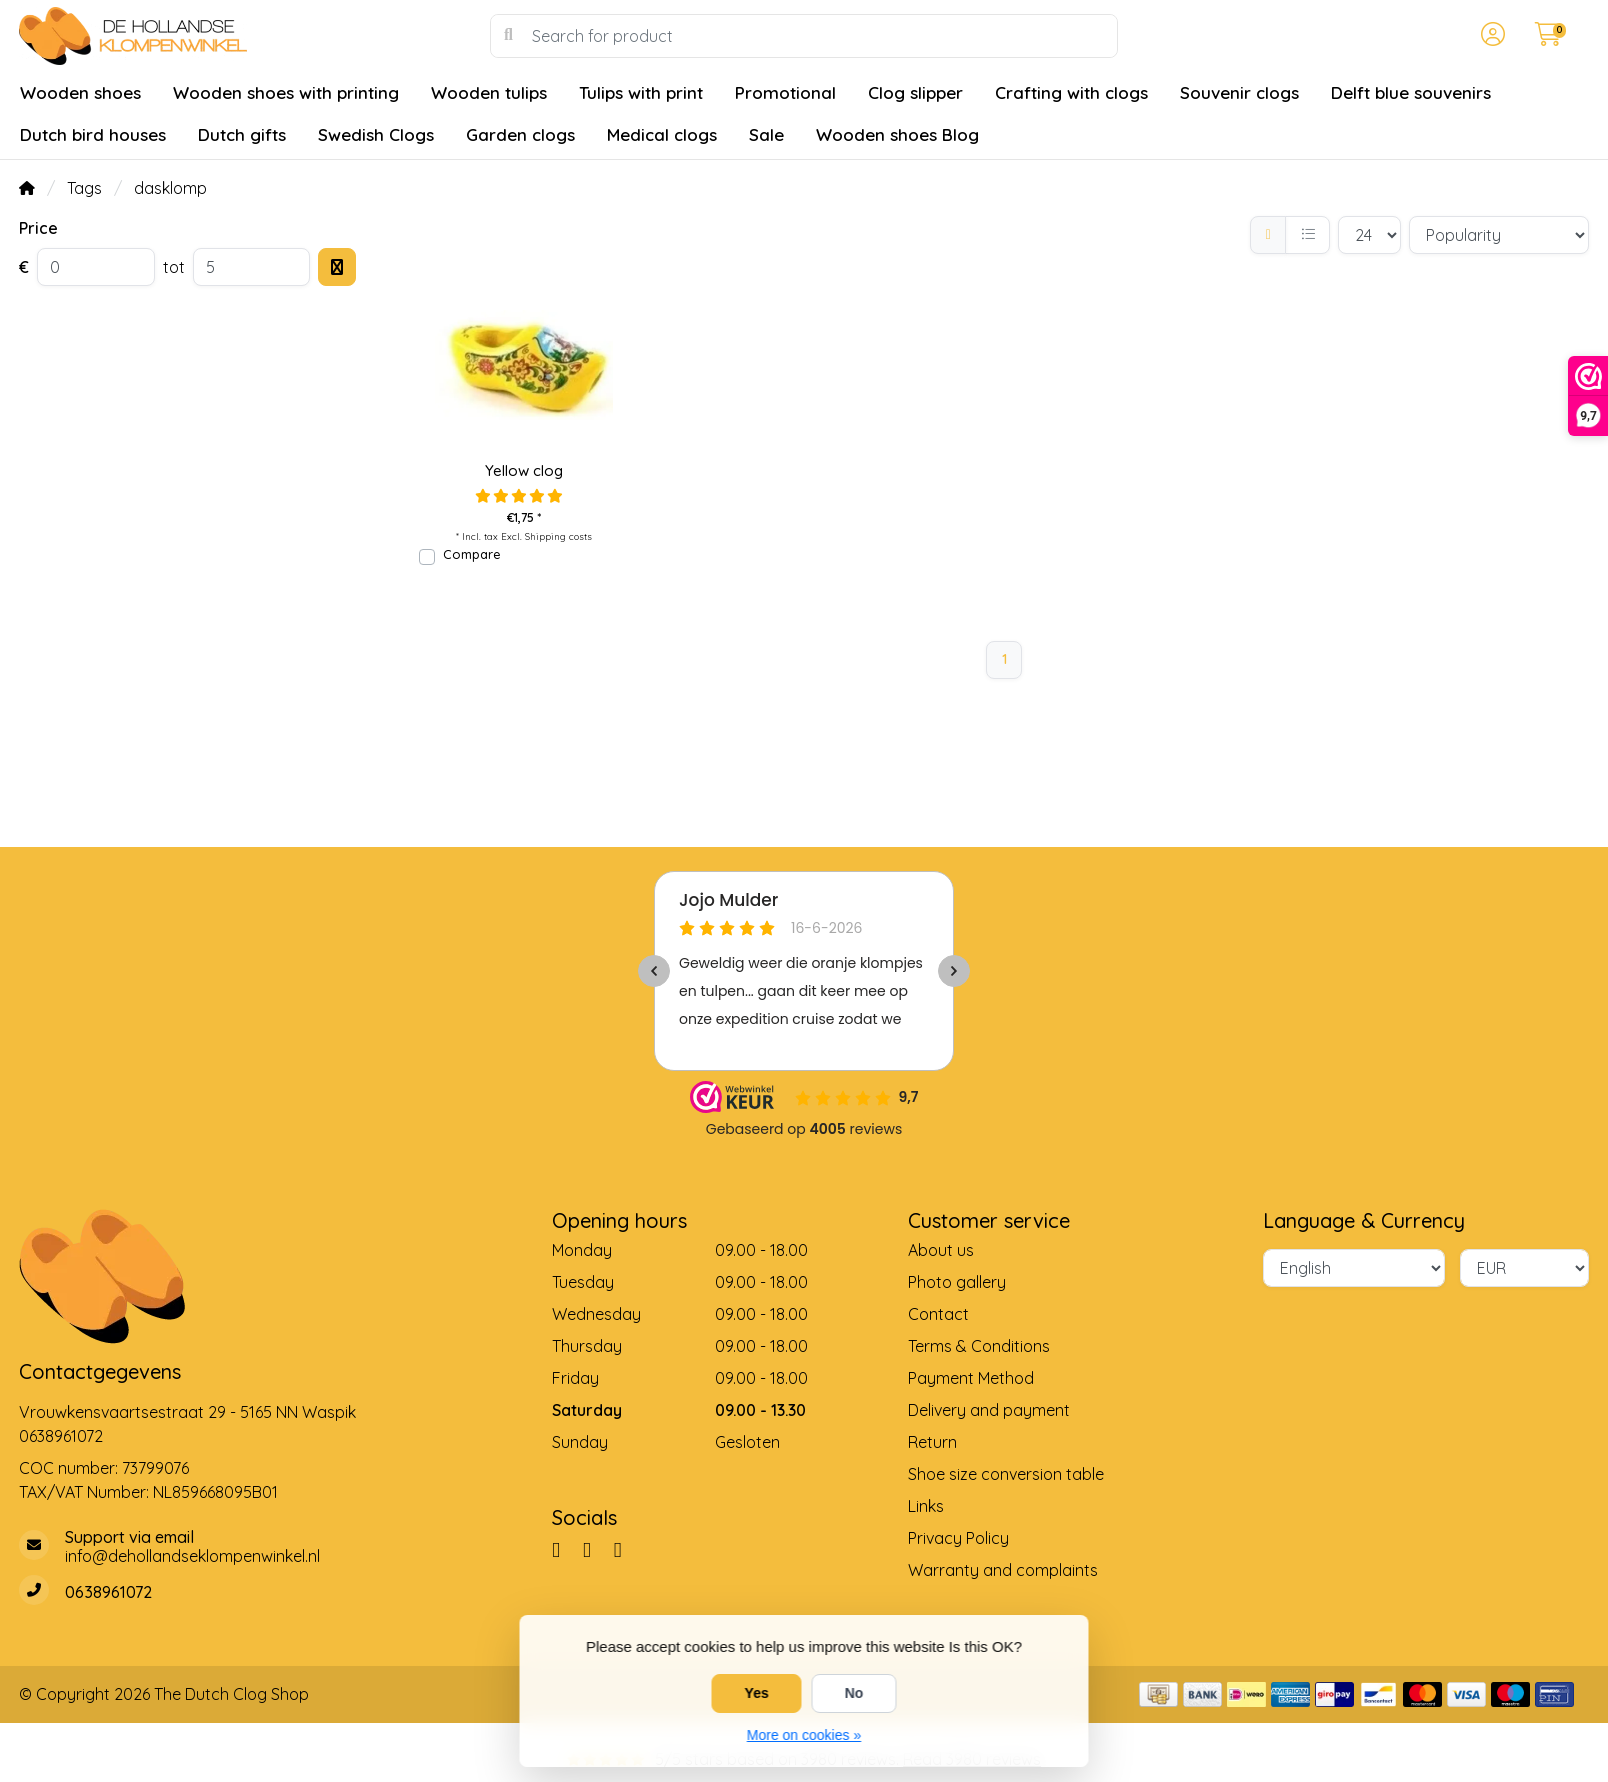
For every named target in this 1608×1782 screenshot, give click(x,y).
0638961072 (61, 1436)
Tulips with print (641, 92)
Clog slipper (915, 92)
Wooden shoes (80, 92)
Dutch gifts (242, 134)
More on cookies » (804, 1735)
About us (941, 1250)
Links (926, 1506)
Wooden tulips (489, 92)
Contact (938, 1314)
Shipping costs (558, 536)
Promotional (785, 92)
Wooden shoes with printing (286, 92)
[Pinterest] (595, 1549)
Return (932, 1442)
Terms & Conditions (979, 1346)
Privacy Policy (958, 1538)
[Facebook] (564, 1549)
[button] (1490, 36)
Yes (757, 1693)
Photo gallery (957, 1282)
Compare (471, 554)
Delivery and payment (989, 1410)
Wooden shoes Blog (897, 134)
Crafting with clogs (1071, 92)
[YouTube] (626, 1549)
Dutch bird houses (93, 134)
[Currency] (1524, 1268)
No (854, 1693)
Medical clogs (662, 134)
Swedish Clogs (376, 134)
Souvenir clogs (1239, 92)
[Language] (1354, 1268)
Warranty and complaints (1003, 1570)
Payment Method (971, 1378)
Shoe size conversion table (1006, 1474)
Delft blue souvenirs (1411, 92)
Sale (766, 134)
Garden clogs (520, 134)
